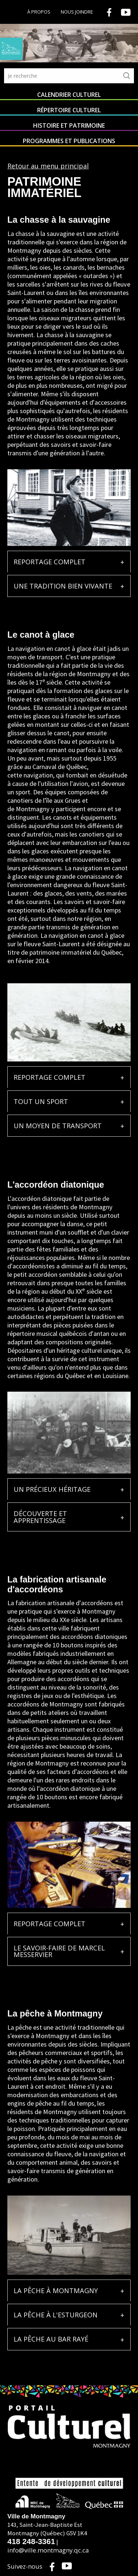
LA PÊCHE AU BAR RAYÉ (51, 2339)
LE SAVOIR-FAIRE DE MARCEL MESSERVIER (59, 1951)
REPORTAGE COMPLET (49, 561)
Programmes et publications (69, 141)
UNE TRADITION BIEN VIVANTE (63, 586)
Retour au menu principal (48, 165)
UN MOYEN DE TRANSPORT (58, 1125)
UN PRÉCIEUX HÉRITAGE (52, 1489)
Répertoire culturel (69, 110)
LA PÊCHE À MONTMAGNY (56, 2290)
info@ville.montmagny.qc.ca (48, 2550)
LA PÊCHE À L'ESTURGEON (56, 2314)
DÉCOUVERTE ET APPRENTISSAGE (40, 1516)
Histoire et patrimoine (69, 125)
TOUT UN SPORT (41, 1101)
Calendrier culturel (69, 94)
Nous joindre (77, 11)
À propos (38, 11)
